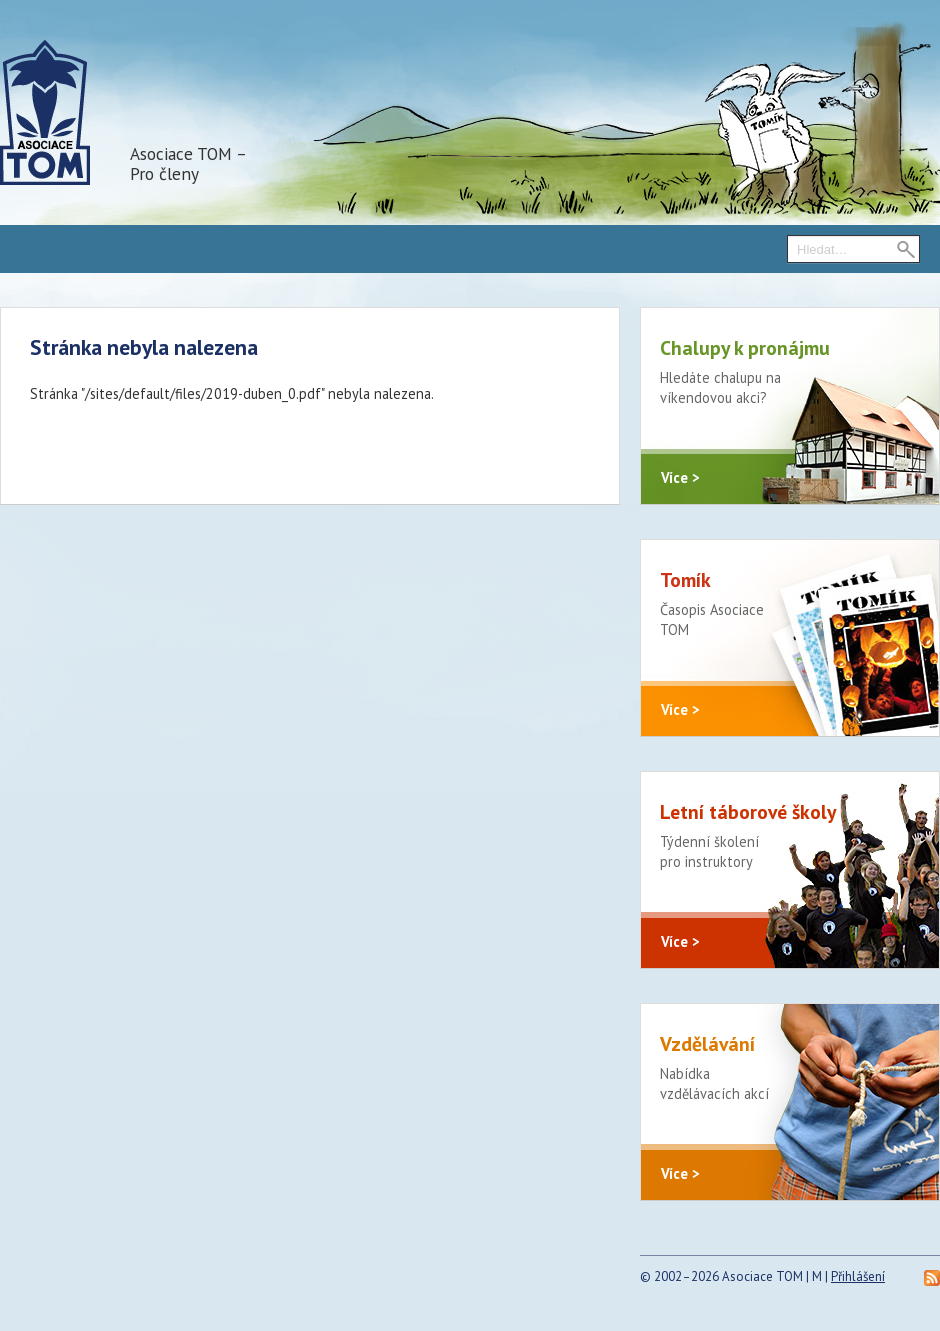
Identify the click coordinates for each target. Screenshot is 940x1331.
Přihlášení (858, 1276)
